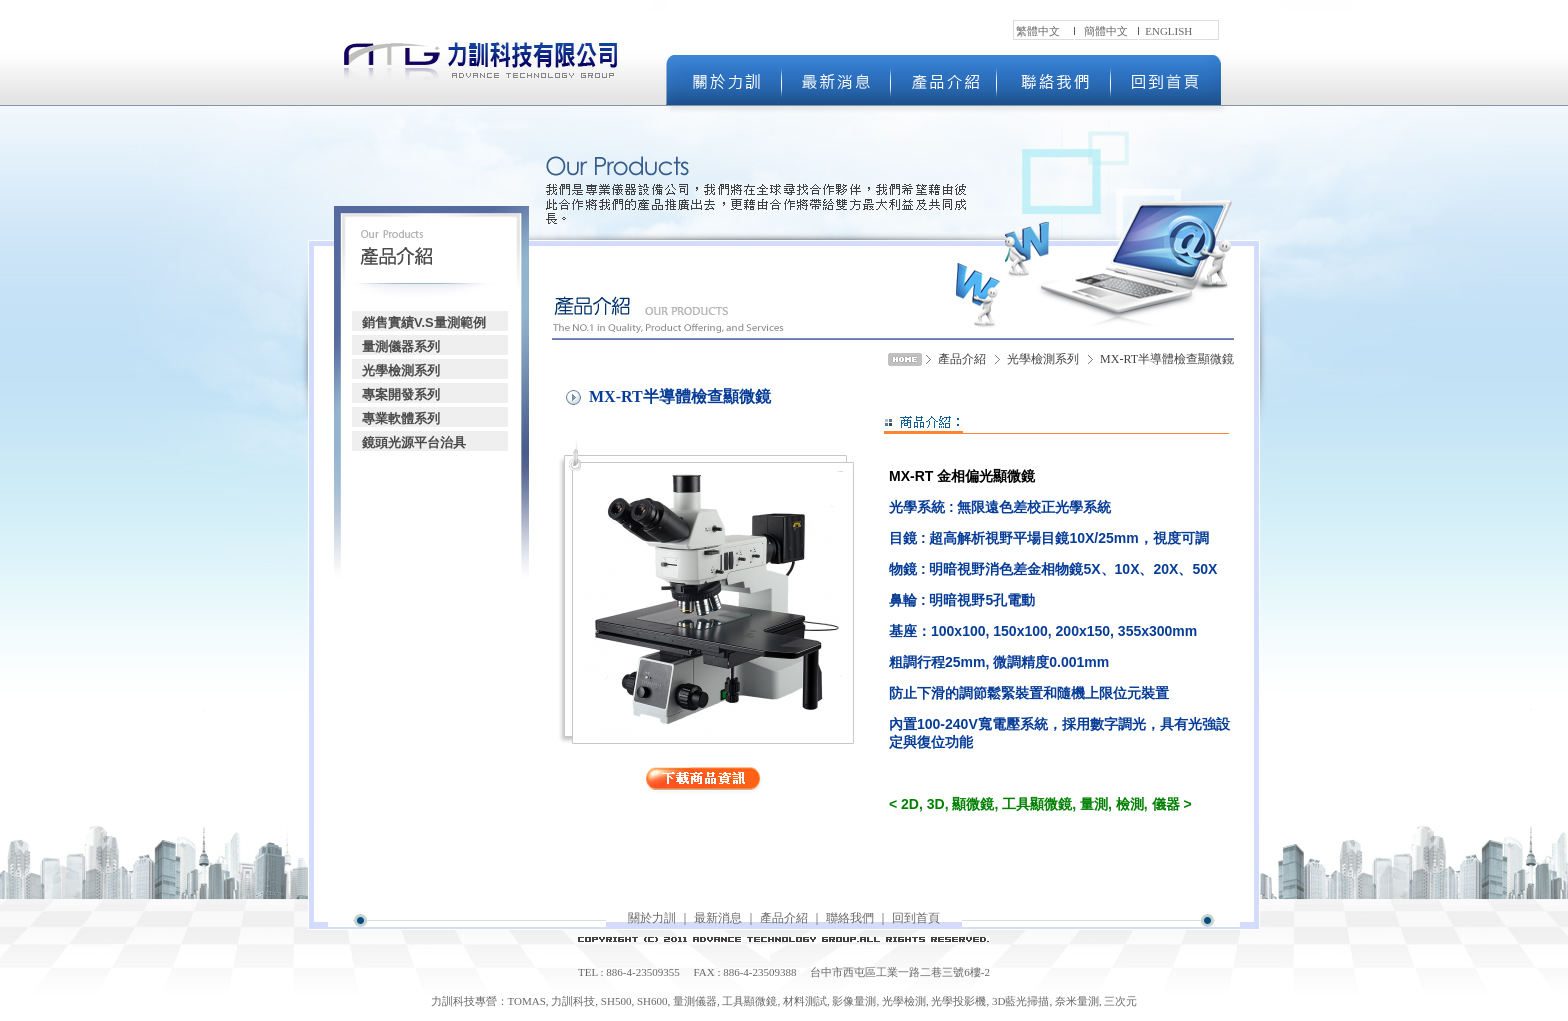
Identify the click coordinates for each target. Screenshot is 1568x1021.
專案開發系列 (401, 394)
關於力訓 (652, 918)
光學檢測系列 (401, 370)
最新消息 (718, 918)
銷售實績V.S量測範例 (424, 322)
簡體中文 (1106, 31)
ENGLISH (1168, 31)
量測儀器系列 (401, 346)
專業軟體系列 (401, 418)
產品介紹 (784, 918)
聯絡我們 (850, 918)
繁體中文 (1038, 31)
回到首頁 (916, 918)
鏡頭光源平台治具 (414, 442)
